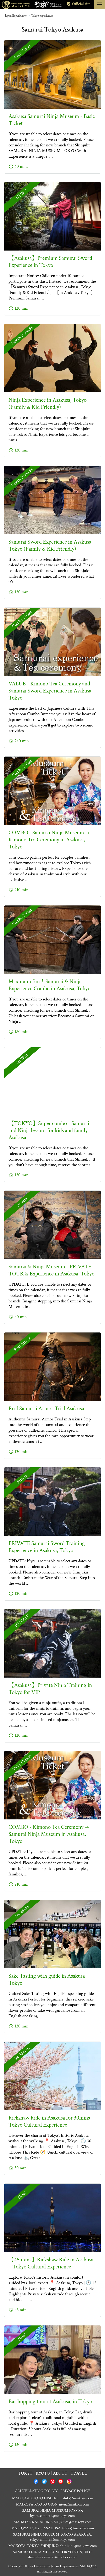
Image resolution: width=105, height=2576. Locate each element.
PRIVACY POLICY (75, 2490)
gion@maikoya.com (74, 2504)
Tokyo (25, 2473)
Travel (79, 2473)
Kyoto (43, 2473)
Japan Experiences (16, 16)
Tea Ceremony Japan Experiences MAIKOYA (62, 2566)
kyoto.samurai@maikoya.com (52, 2515)
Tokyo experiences (42, 16)
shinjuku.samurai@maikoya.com (53, 2557)
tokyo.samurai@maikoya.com (52, 2539)
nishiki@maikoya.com (76, 2498)
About (60, 2473)
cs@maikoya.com (78, 2522)
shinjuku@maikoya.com (78, 2545)
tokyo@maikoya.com (78, 2528)
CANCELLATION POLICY (36, 2490)
